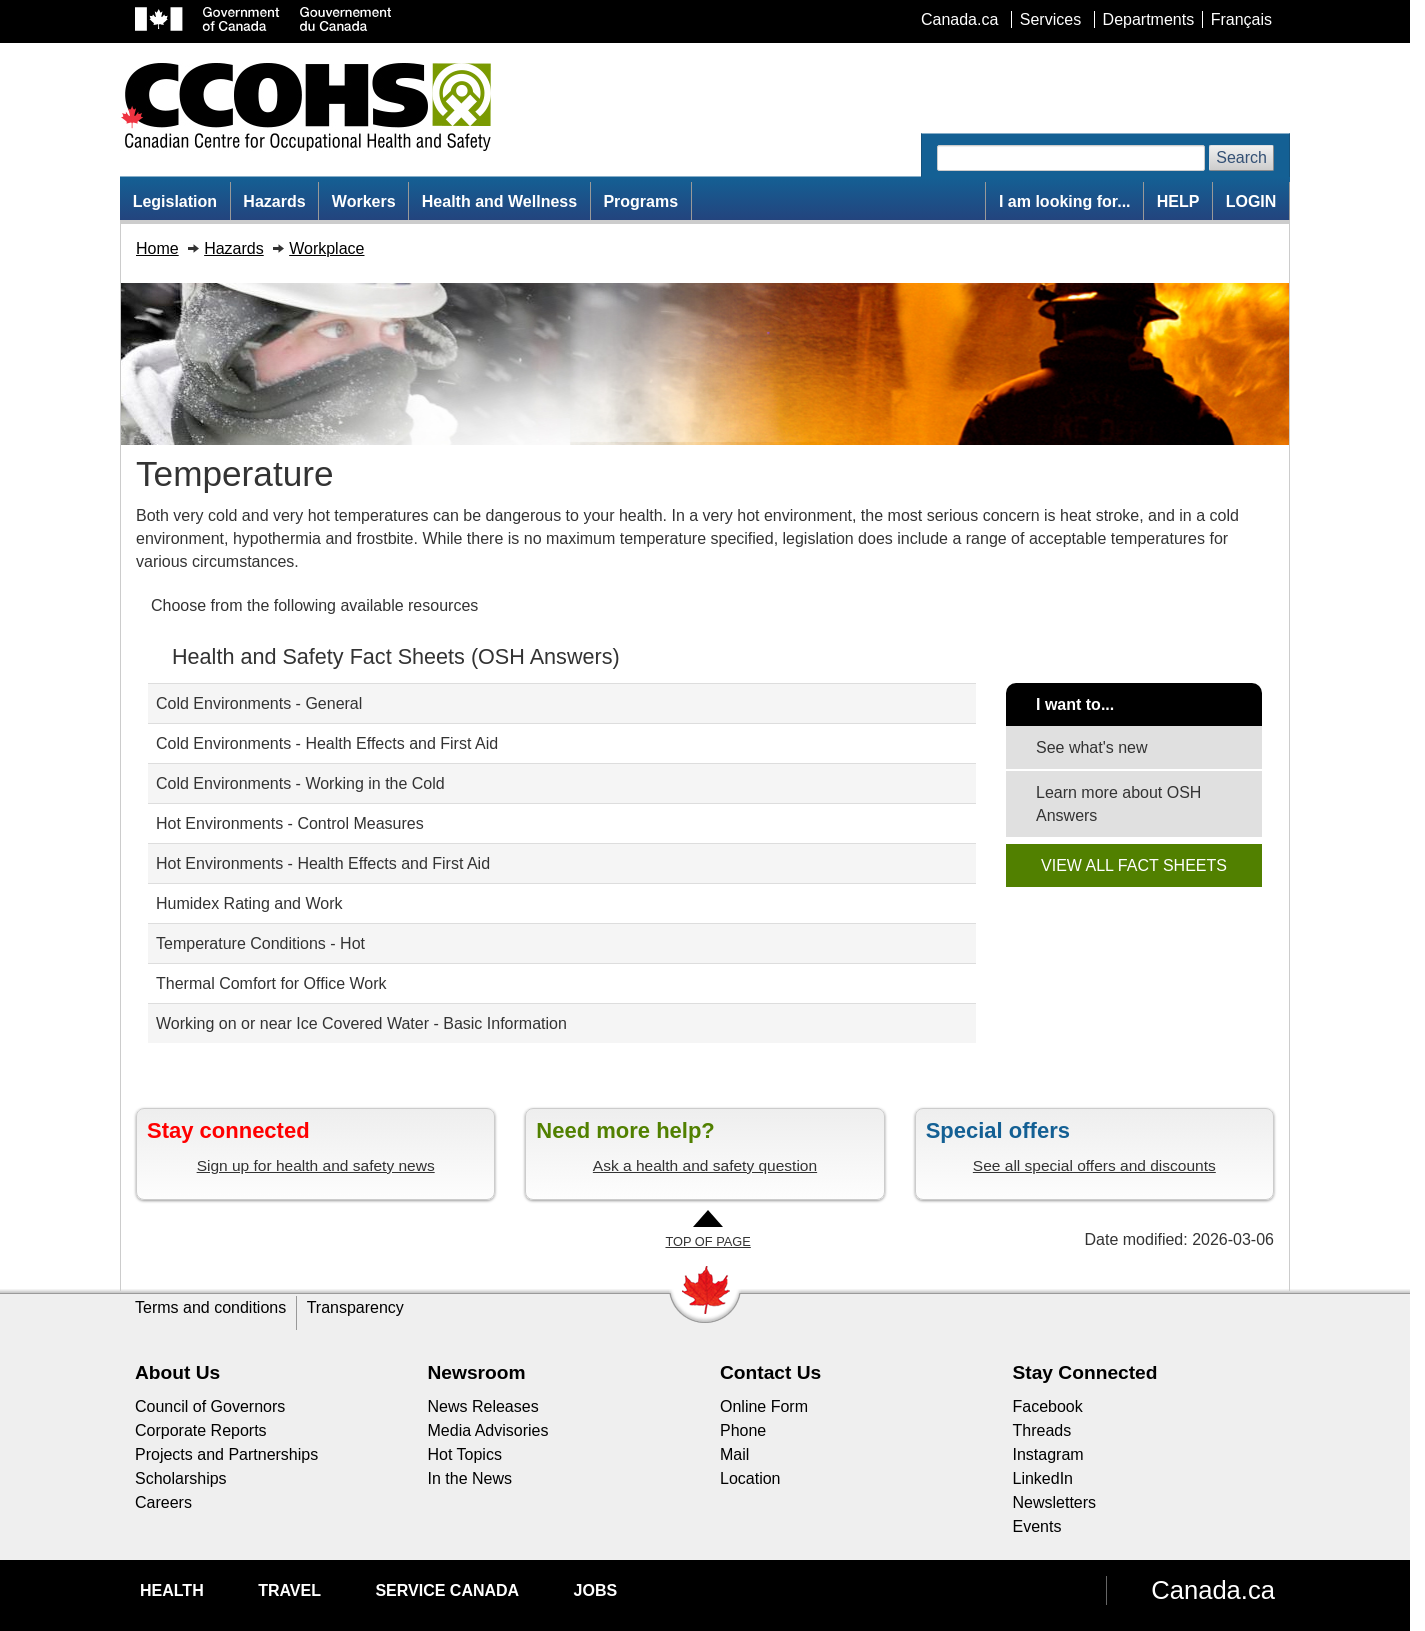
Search (1241, 157)
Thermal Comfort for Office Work (271, 983)
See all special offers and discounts (1094, 1165)
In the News (470, 1478)
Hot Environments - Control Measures (290, 823)
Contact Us (770, 1372)
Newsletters (1055, 1502)
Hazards (274, 201)
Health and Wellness (499, 201)
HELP (1178, 201)
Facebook (1048, 1406)
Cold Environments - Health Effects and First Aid (327, 743)
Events (1037, 1526)
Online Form (764, 1406)
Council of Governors (210, 1406)
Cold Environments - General (259, 703)
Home (157, 248)
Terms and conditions (210, 1307)
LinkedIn (1043, 1478)
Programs (640, 201)
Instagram (1048, 1454)
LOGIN (1251, 201)
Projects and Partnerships (226, 1454)
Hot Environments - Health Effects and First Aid (323, 863)
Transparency (355, 1307)
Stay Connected (1085, 1372)
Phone (743, 1430)
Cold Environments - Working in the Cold (300, 783)
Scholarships (181, 1478)
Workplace (326, 248)
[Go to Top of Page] (707, 1230)
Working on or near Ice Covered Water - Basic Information (361, 1023)
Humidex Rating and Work (249, 903)
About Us (177, 1372)
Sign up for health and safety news (316, 1165)
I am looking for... (1065, 201)
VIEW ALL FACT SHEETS (1134, 865)
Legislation (175, 201)
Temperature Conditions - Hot (260, 943)
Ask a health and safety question (705, 1165)
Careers (163, 1502)
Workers (364, 201)
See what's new (1092, 747)
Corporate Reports (201, 1430)
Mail (734, 1454)
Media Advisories (488, 1430)
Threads (1042, 1430)
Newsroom (477, 1372)
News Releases (483, 1406)
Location (750, 1478)
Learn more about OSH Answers (1118, 804)
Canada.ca (1213, 1590)
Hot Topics (465, 1454)
